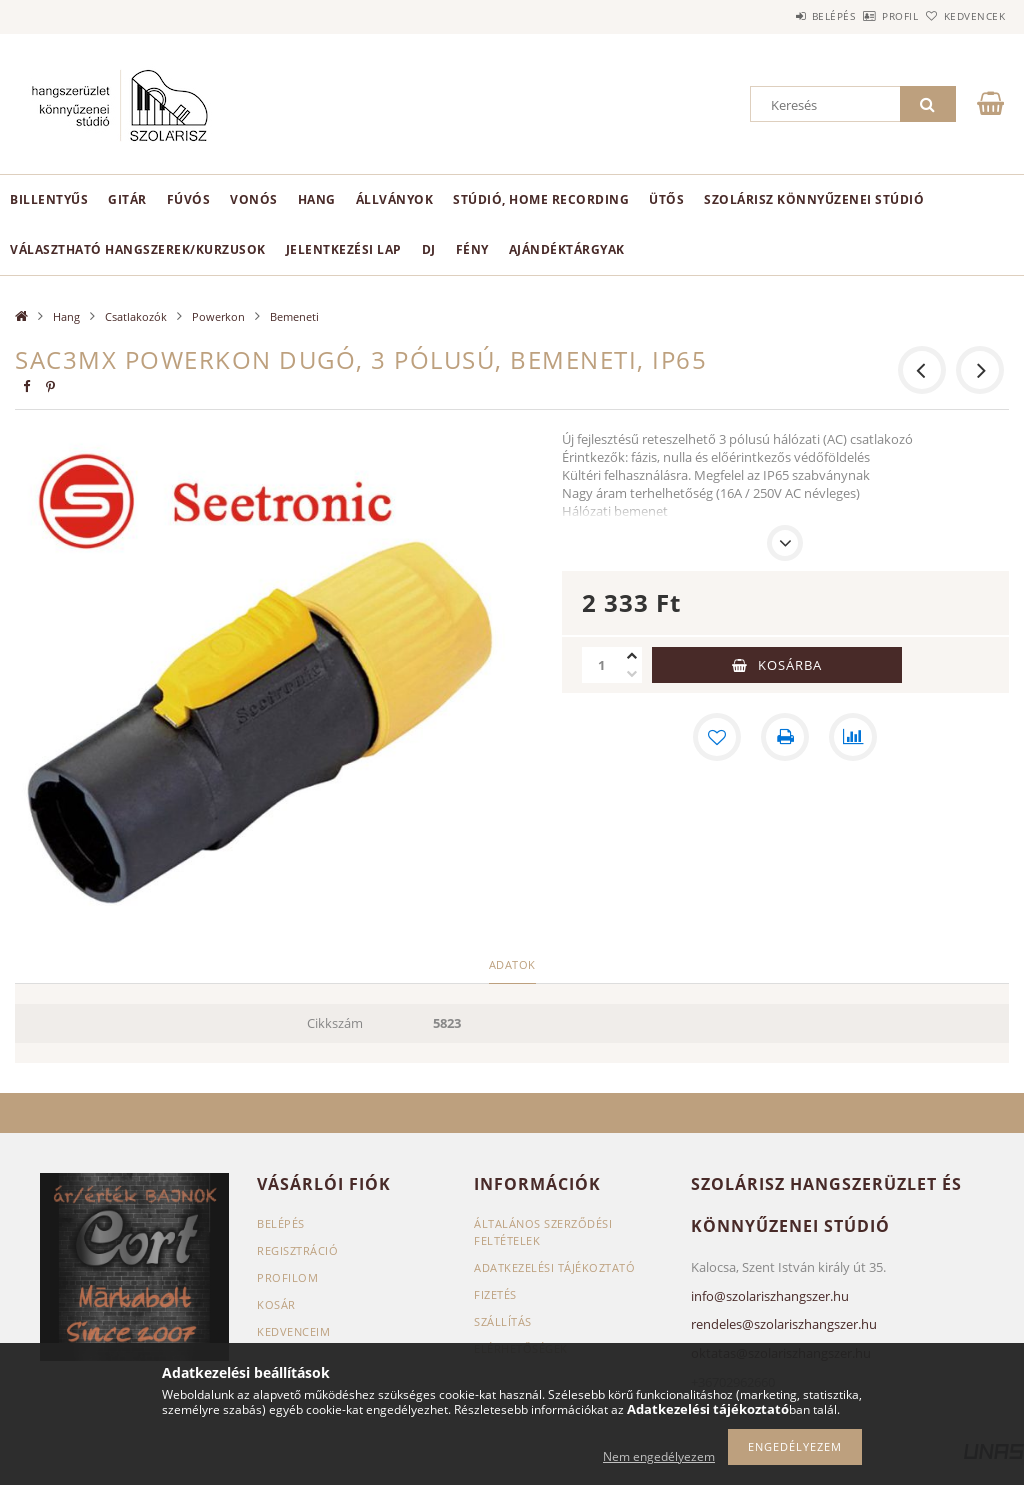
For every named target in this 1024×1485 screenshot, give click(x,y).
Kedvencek (963, 16)
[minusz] (632, 674)
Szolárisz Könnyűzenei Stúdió (814, 199)
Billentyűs (49, 199)
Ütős (666, 199)
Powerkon (218, 316)
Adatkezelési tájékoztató (554, 1267)
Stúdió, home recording (541, 199)
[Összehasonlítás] (853, 737)
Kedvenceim (293, 1331)
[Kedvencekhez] (717, 737)
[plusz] (632, 656)
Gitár (127, 199)
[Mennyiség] (602, 665)
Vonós (254, 199)
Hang (317, 199)
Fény (472, 249)
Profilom (287, 1277)
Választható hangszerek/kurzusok (138, 249)
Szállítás (503, 1321)
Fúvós (189, 199)
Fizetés (495, 1294)
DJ (429, 249)
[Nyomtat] (785, 737)
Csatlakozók (136, 316)
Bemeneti (294, 316)
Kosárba (790, 665)
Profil (867, 16)
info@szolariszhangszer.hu (770, 1296)
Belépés (778, 16)
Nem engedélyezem (659, 1456)
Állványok (395, 199)
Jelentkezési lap (344, 249)
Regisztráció (297, 1250)
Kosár (276, 1304)
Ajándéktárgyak (567, 249)
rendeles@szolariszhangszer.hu (784, 1324)
